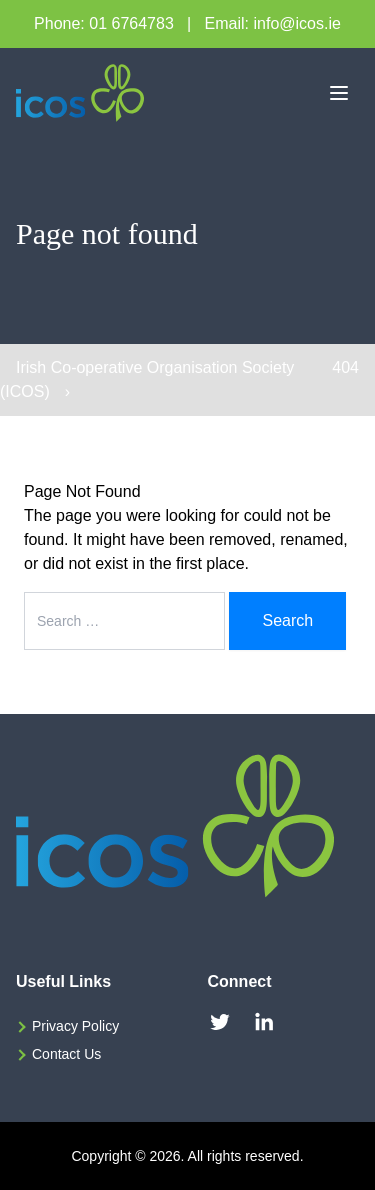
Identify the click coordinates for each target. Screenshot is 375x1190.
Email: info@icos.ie (273, 23)
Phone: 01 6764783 (104, 23)
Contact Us (66, 1054)
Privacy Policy (75, 1026)
